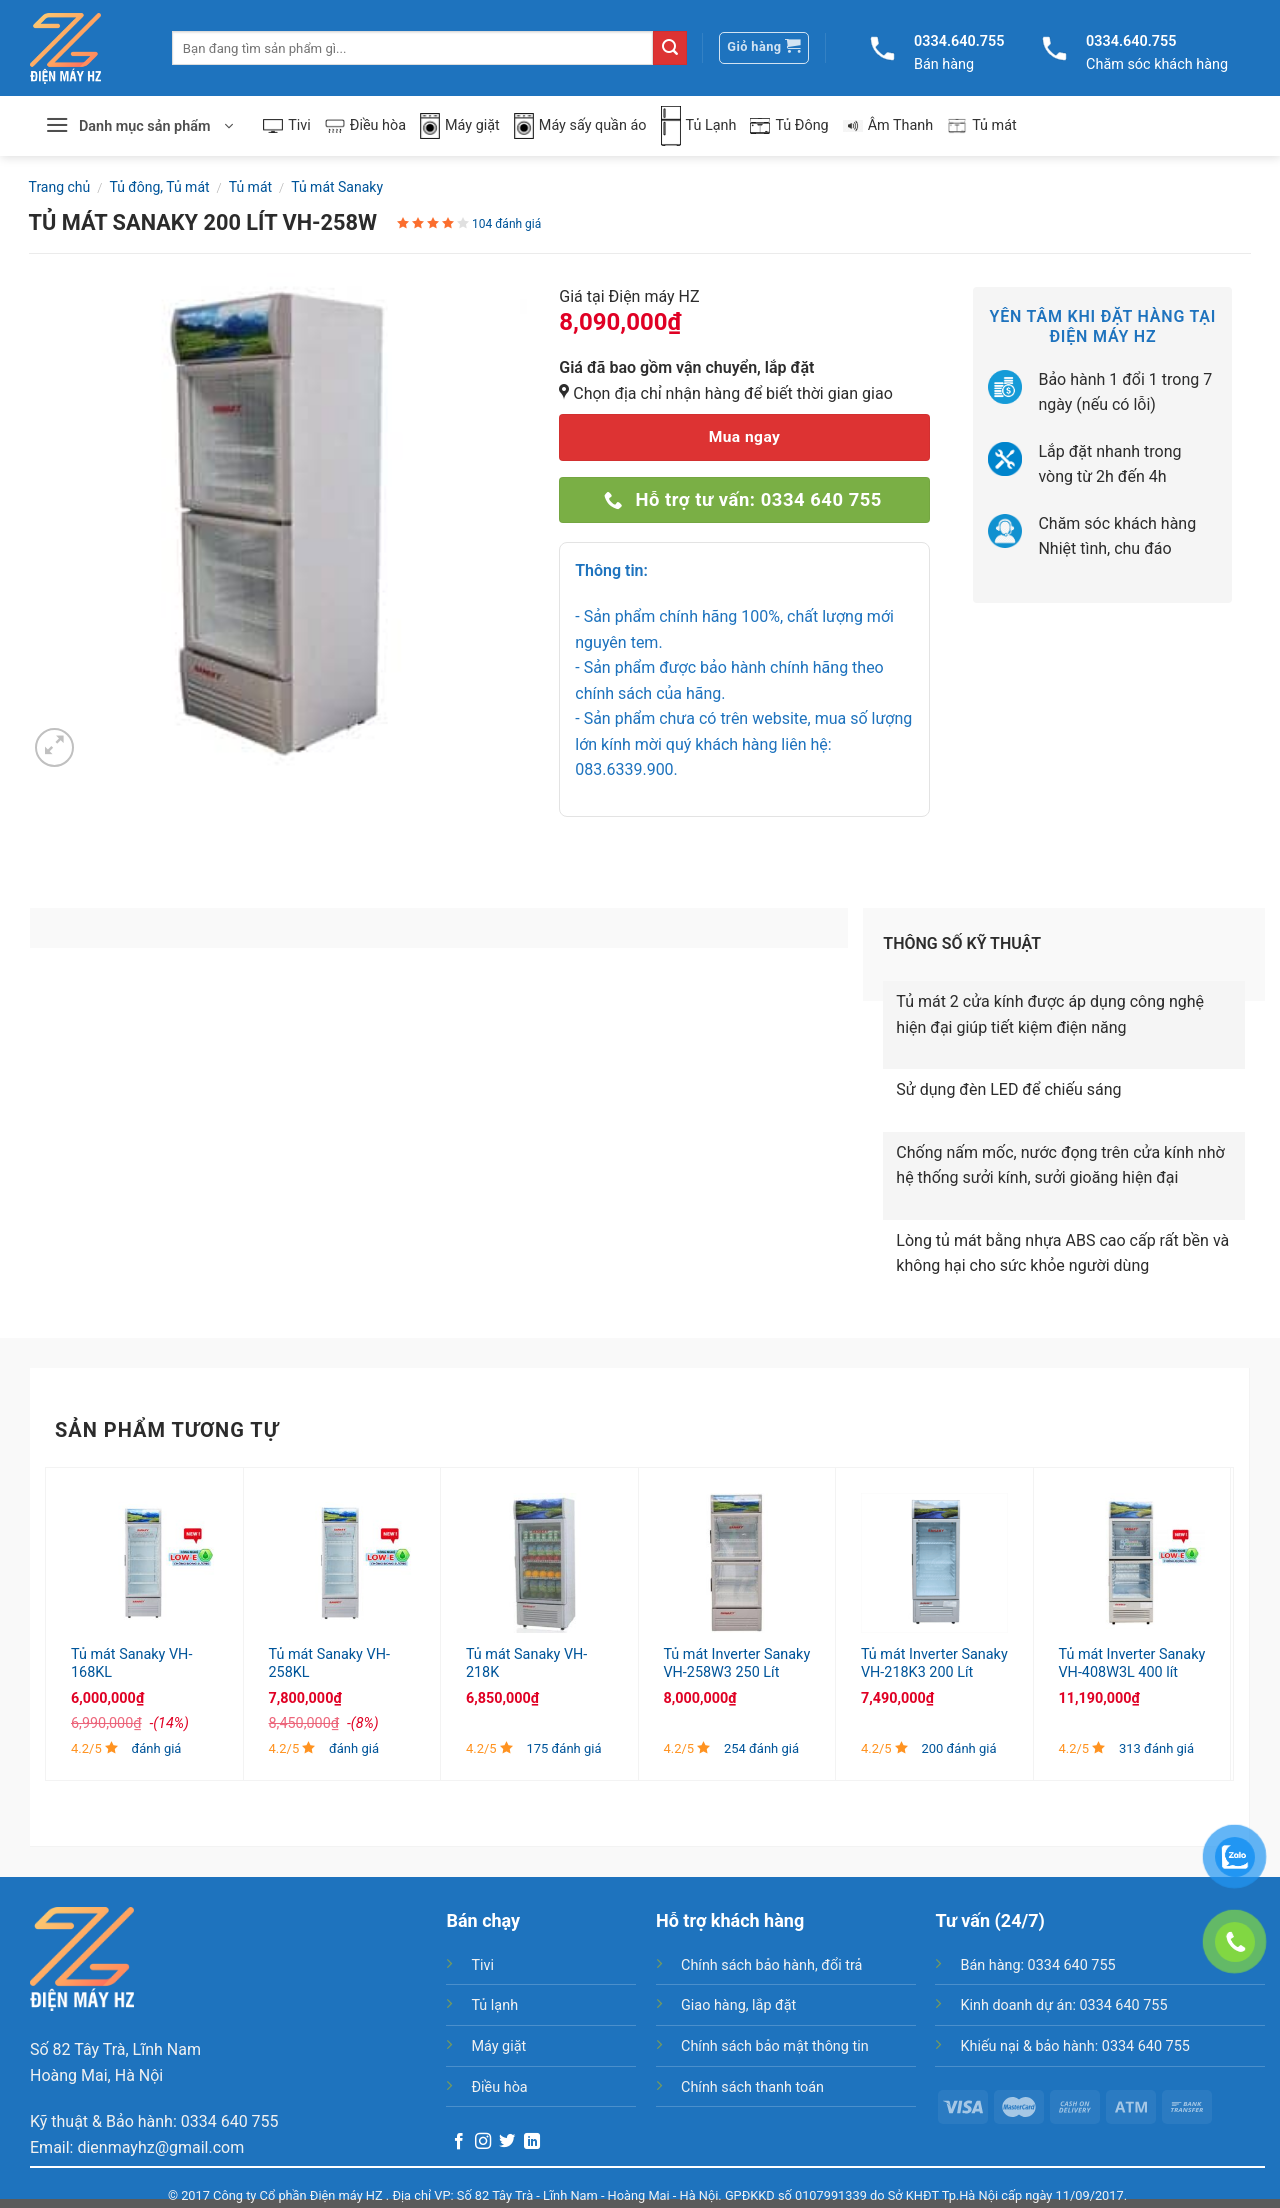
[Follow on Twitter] (507, 2142)
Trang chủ (60, 187)
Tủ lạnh (494, 2005)
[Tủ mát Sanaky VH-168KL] (144, 1563)
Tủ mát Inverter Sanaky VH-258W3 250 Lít (736, 1664)
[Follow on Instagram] (483, 2142)
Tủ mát (982, 126)
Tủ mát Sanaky (337, 187)
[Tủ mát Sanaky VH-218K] (539, 1563)
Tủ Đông (789, 125)
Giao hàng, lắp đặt (738, 2005)
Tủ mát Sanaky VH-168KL (131, 1664)
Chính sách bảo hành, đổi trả (771, 1965)
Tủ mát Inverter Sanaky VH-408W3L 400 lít (1131, 1664)
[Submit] (670, 48)
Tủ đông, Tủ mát (159, 187)
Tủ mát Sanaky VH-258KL (329, 1664)
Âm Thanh (888, 125)
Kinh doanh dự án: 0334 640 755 (1063, 2005)
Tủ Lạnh (699, 126)
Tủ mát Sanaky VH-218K (526, 1664)
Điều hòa (365, 125)
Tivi (287, 125)
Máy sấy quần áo (580, 126)
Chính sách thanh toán (752, 2087)
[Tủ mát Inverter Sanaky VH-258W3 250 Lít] (736, 1563)
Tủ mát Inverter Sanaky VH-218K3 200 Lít (934, 1664)
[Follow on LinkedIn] (532, 2142)
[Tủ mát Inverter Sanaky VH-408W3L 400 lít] (1131, 1563)
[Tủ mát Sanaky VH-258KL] (342, 1563)
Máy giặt (460, 126)
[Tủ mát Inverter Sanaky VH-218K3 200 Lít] (934, 1563)
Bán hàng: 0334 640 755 (1037, 1965)
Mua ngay (745, 437)
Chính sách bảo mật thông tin (775, 2046)
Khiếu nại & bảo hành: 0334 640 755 (1074, 2046)
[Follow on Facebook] (459, 2142)
